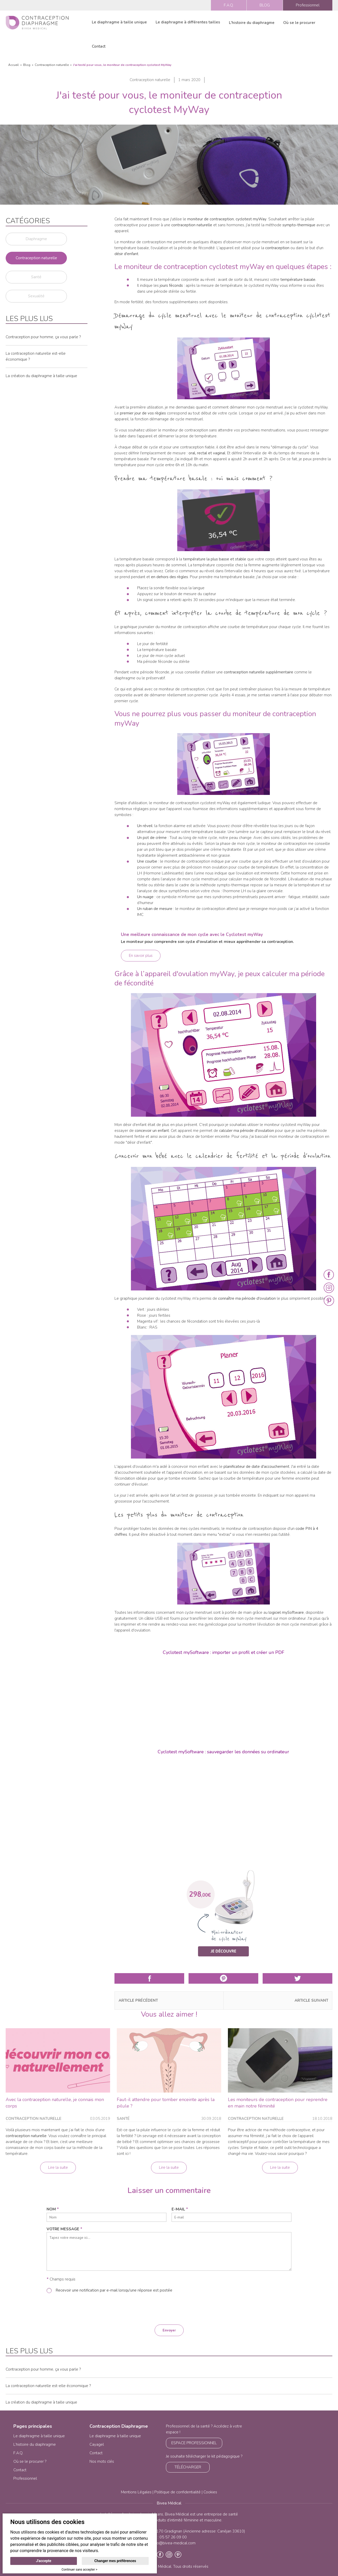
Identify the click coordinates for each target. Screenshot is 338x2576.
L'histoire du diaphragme (251, 22)
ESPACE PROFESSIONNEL (194, 2442)
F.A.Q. (229, 5)
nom (53, 2209)
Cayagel (97, 2444)
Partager (149, 1978)
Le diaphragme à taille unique (119, 22)
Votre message (64, 2229)
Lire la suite (58, 2167)
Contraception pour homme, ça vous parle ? (43, 337)
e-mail (180, 2209)
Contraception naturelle (52, 65)
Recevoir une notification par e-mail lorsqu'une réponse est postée (114, 2290)
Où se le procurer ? (29, 2461)
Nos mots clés (102, 2461)
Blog (26, 65)
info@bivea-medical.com (174, 2543)
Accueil (13, 65)
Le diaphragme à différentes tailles (188, 22)
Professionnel (307, 5)
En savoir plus (141, 955)
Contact (98, 46)
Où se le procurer (299, 22)
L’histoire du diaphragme (34, 2444)
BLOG (265, 5)
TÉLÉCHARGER (187, 2467)
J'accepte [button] (43, 2561)
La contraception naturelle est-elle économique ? (48, 2385)
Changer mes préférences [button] (115, 2561)
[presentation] (169, 2309)
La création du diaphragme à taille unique (41, 375)
